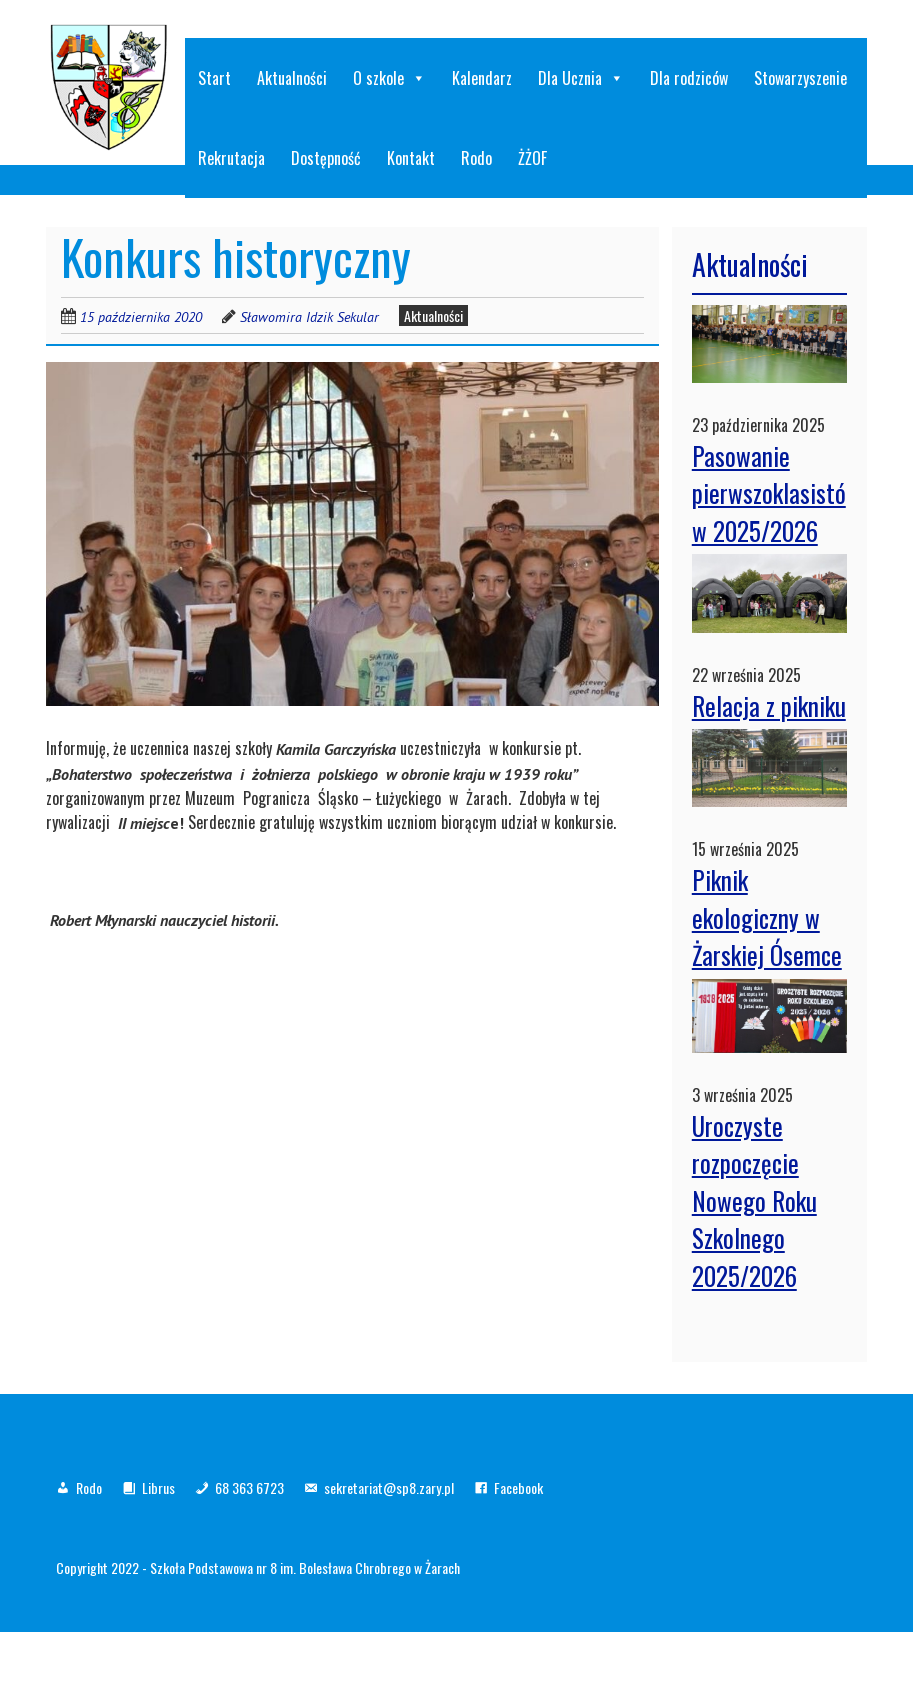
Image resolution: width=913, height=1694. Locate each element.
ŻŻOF (532, 158)
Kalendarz (482, 78)
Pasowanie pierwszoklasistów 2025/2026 (769, 493)
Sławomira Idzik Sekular (309, 317)
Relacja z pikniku (769, 705)
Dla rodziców (689, 78)
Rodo (476, 158)
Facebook (518, 1487)
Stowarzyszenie (800, 78)
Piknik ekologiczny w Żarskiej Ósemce (767, 917)
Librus (158, 1487)
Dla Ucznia (581, 78)
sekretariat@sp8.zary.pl (389, 1487)
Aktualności (292, 78)
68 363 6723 (249, 1487)
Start (214, 78)
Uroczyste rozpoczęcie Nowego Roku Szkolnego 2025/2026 (754, 1200)
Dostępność (326, 158)
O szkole (389, 78)
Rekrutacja (231, 158)
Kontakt (411, 158)
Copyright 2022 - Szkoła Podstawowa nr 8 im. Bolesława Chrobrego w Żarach (258, 1567)
